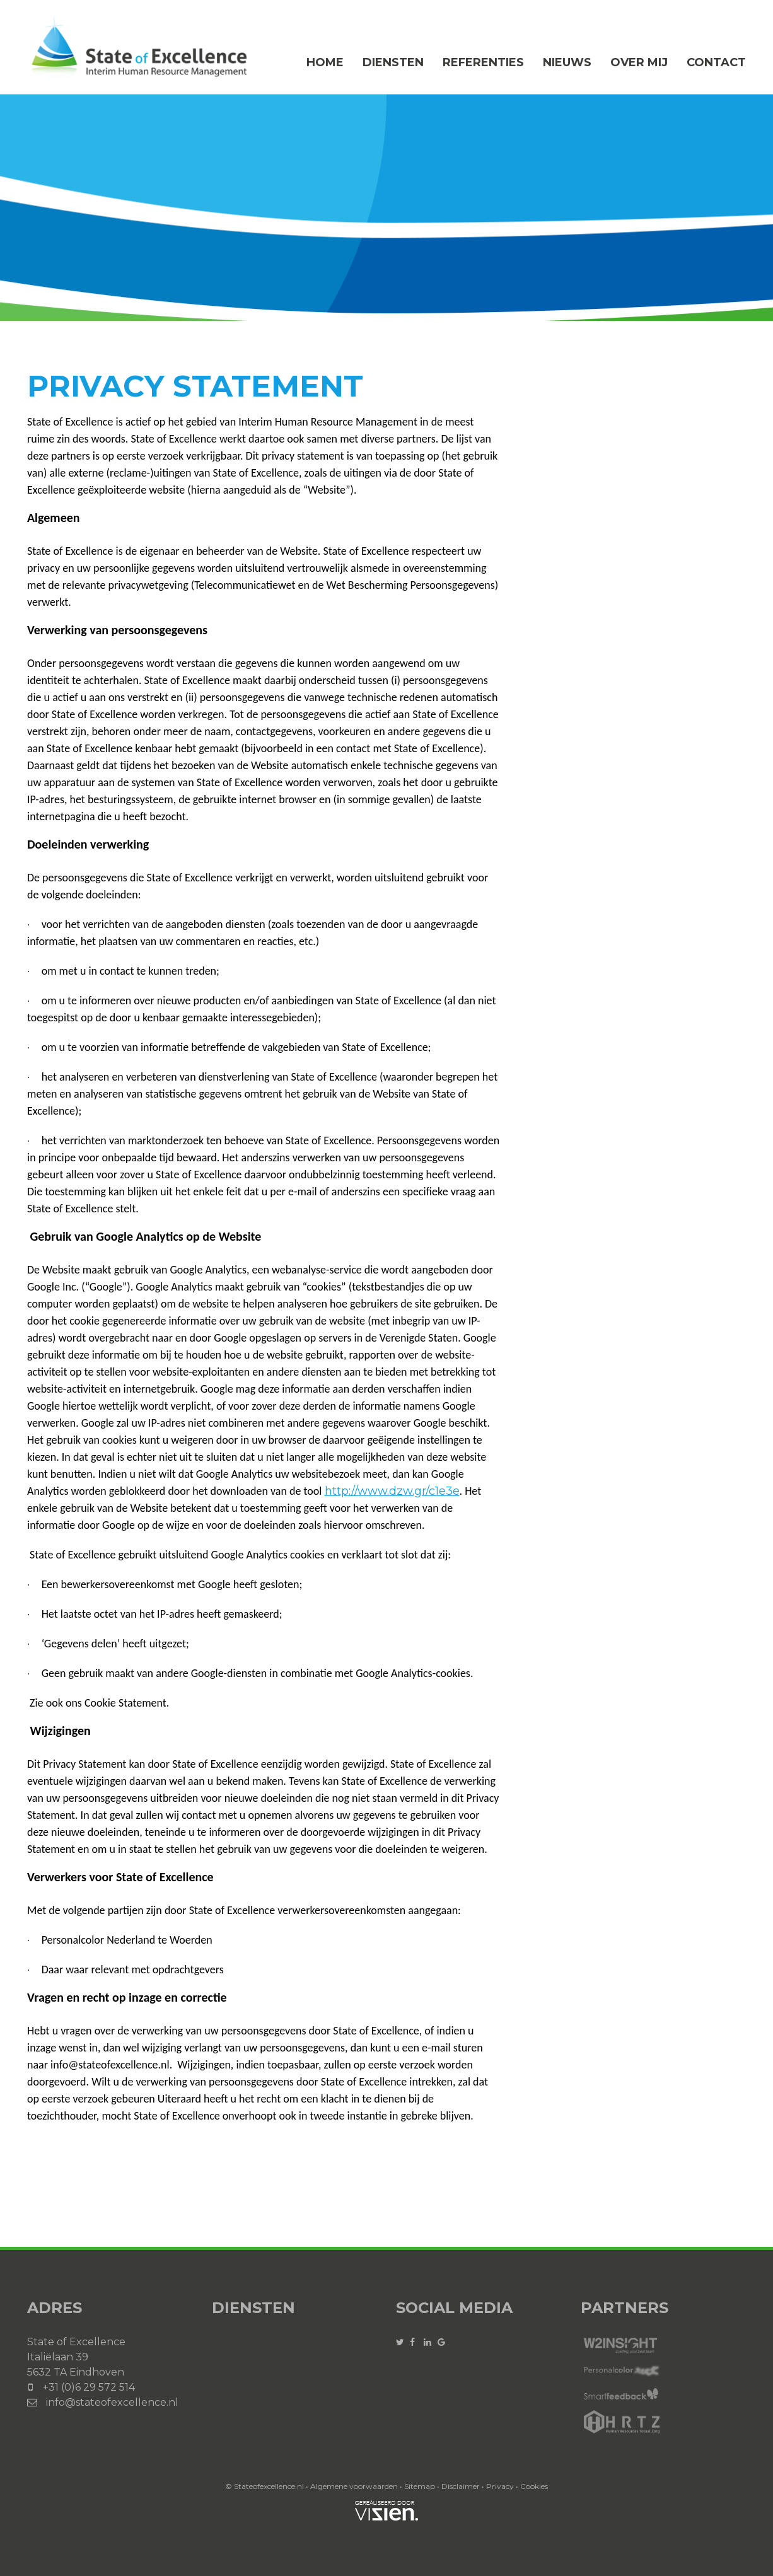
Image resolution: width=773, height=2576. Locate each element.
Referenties (483, 62)
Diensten (393, 62)
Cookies (534, 2486)
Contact (716, 62)
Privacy (500, 2486)
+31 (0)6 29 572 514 (89, 2387)
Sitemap (419, 2486)
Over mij (639, 62)
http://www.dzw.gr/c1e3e (392, 1491)
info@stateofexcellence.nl (112, 2402)
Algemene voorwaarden (354, 2486)
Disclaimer (460, 2486)
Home (325, 62)
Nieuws (567, 62)
